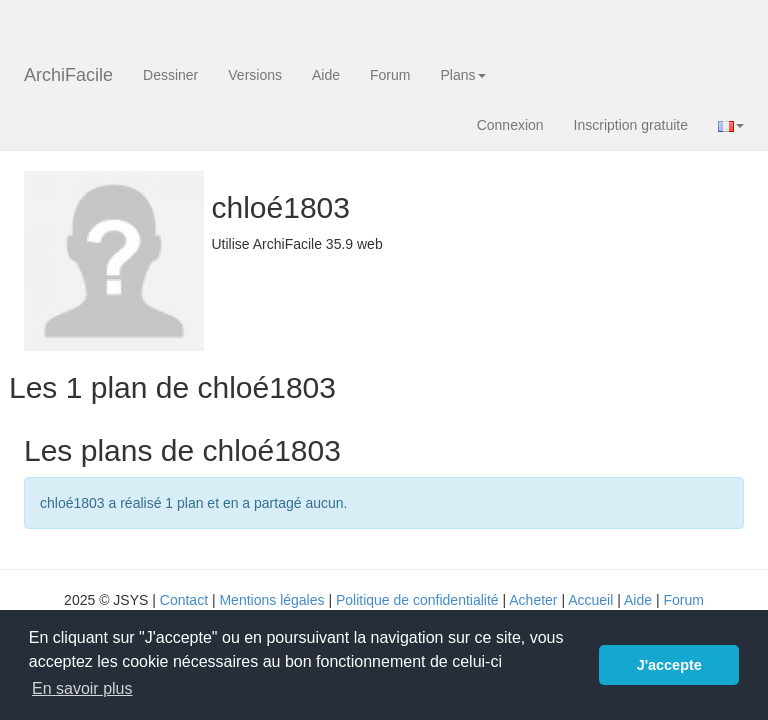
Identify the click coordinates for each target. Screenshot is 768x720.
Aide (326, 75)
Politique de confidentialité (417, 600)
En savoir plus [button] (82, 688)
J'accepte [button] (669, 665)
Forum (390, 75)
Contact (184, 600)
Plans (462, 75)
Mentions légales (271, 600)
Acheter (533, 600)
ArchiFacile (68, 75)
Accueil (590, 600)
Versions (255, 75)
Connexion (510, 125)
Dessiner (170, 75)
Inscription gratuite (631, 125)
